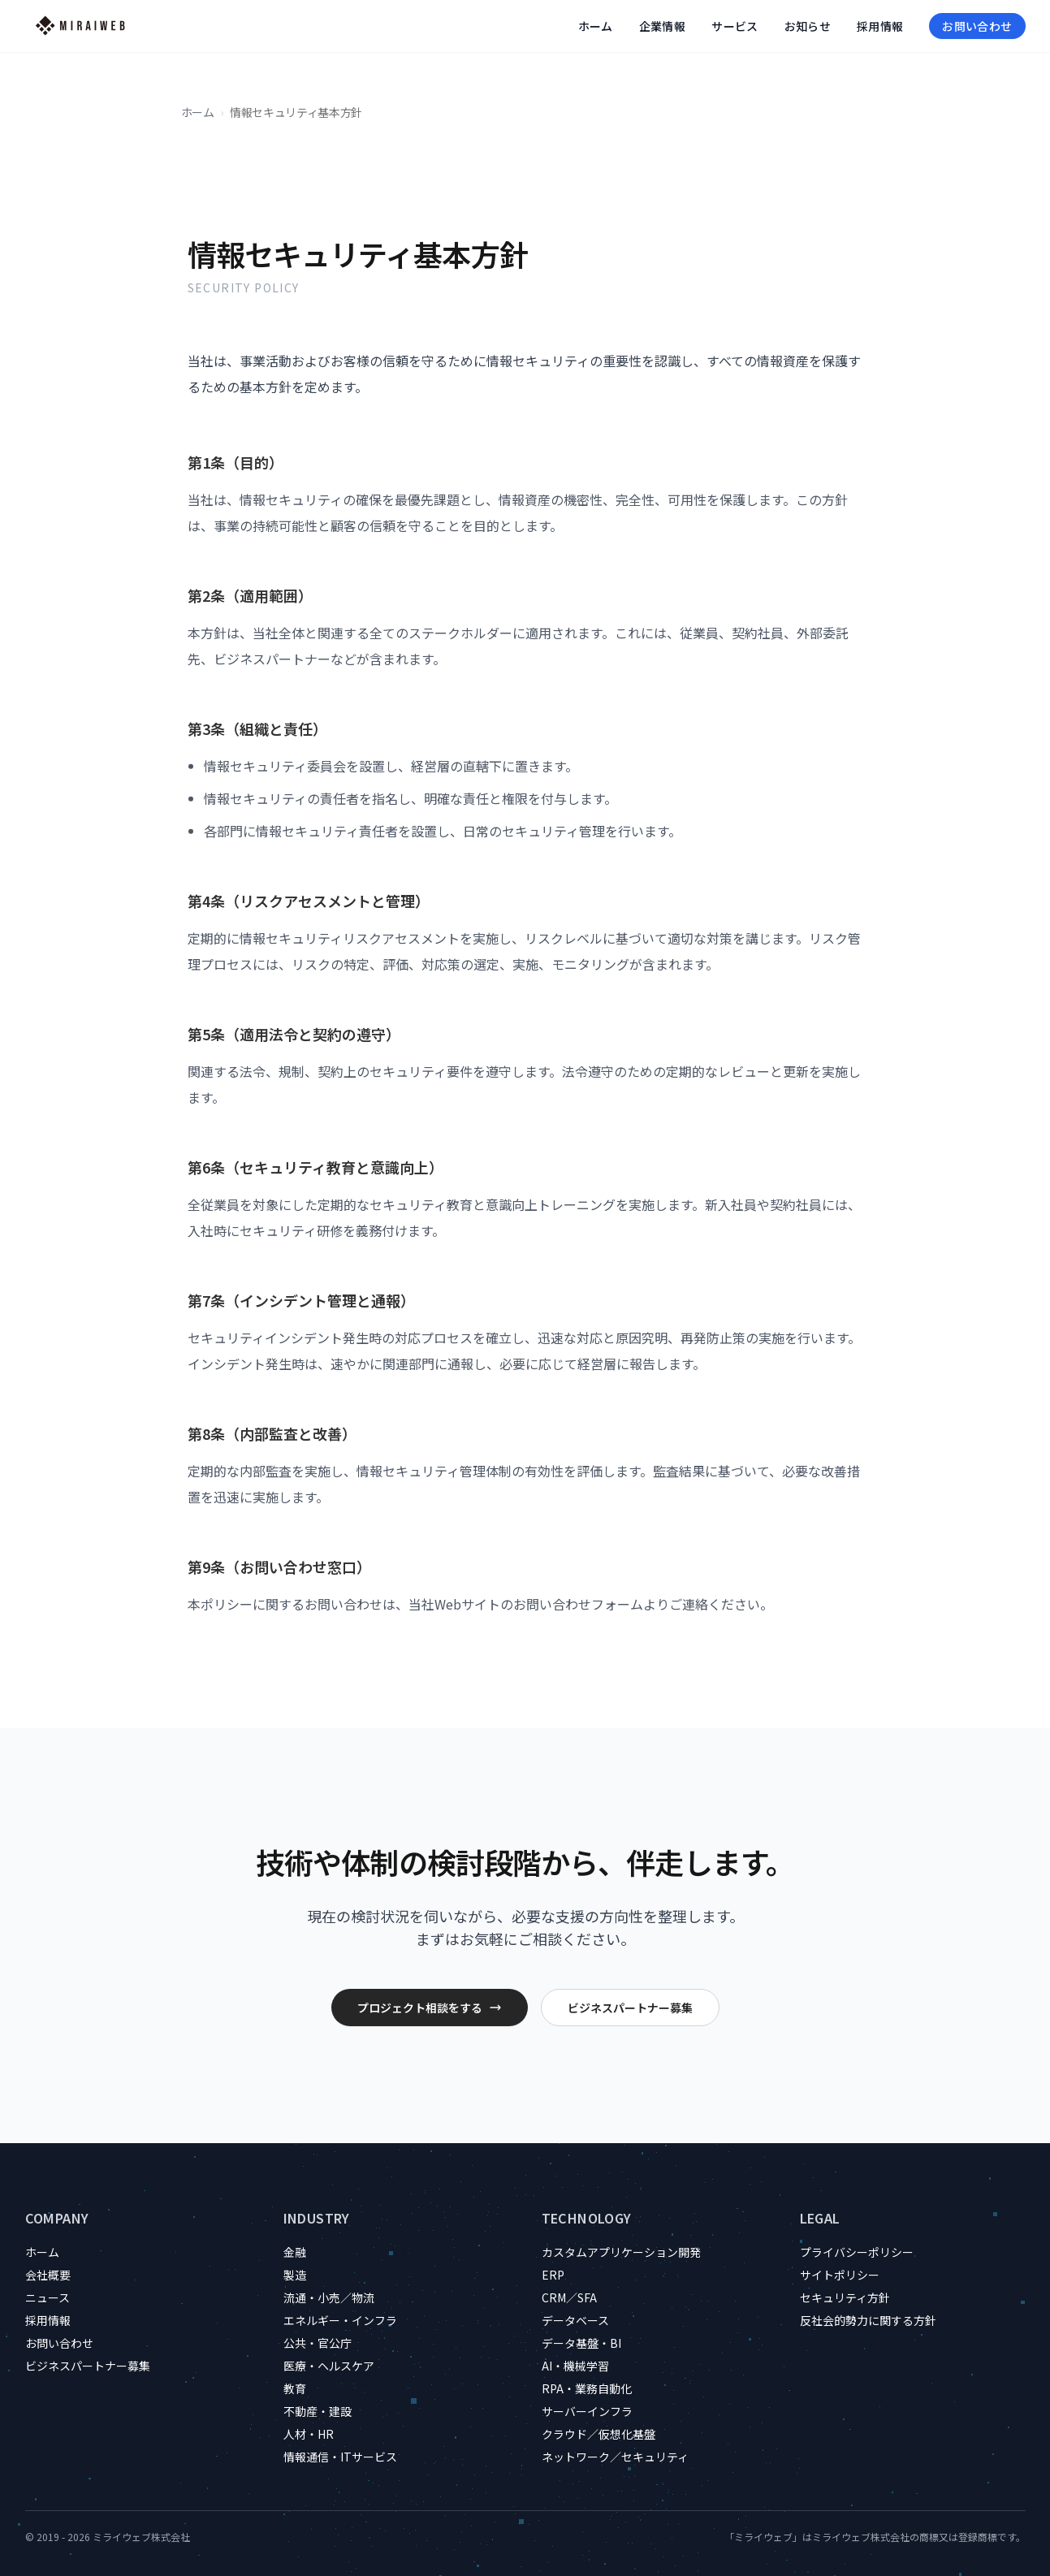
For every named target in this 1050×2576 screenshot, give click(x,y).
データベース (575, 2320)
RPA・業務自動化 (587, 2388)
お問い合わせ (977, 26)
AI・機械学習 (575, 2366)
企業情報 (662, 26)
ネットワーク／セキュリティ (615, 2456)
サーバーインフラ (587, 2411)
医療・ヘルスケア (328, 2366)
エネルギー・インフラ (340, 2320)
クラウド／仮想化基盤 (598, 2434)
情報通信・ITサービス (340, 2456)
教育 (294, 2388)
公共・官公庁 (317, 2343)
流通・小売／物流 (328, 2297)
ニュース (47, 2297)
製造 (294, 2275)
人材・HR (308, 2434)
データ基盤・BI (581, 2343)
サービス (734, 26)
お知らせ (807, 26)
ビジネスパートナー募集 (630, 2007)
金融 (294, 2252)
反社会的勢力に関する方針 (868, 2320)
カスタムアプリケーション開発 (621, 2252)
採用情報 (880, 26)
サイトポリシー (839, 2275)
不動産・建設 (317, 2411)
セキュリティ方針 (845, 2297)
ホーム (595, 26)
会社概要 (48, 2275)
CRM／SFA (569, 2297)
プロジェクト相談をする (429, 2007)
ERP (553, 2275)
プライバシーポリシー (857, 2252)
